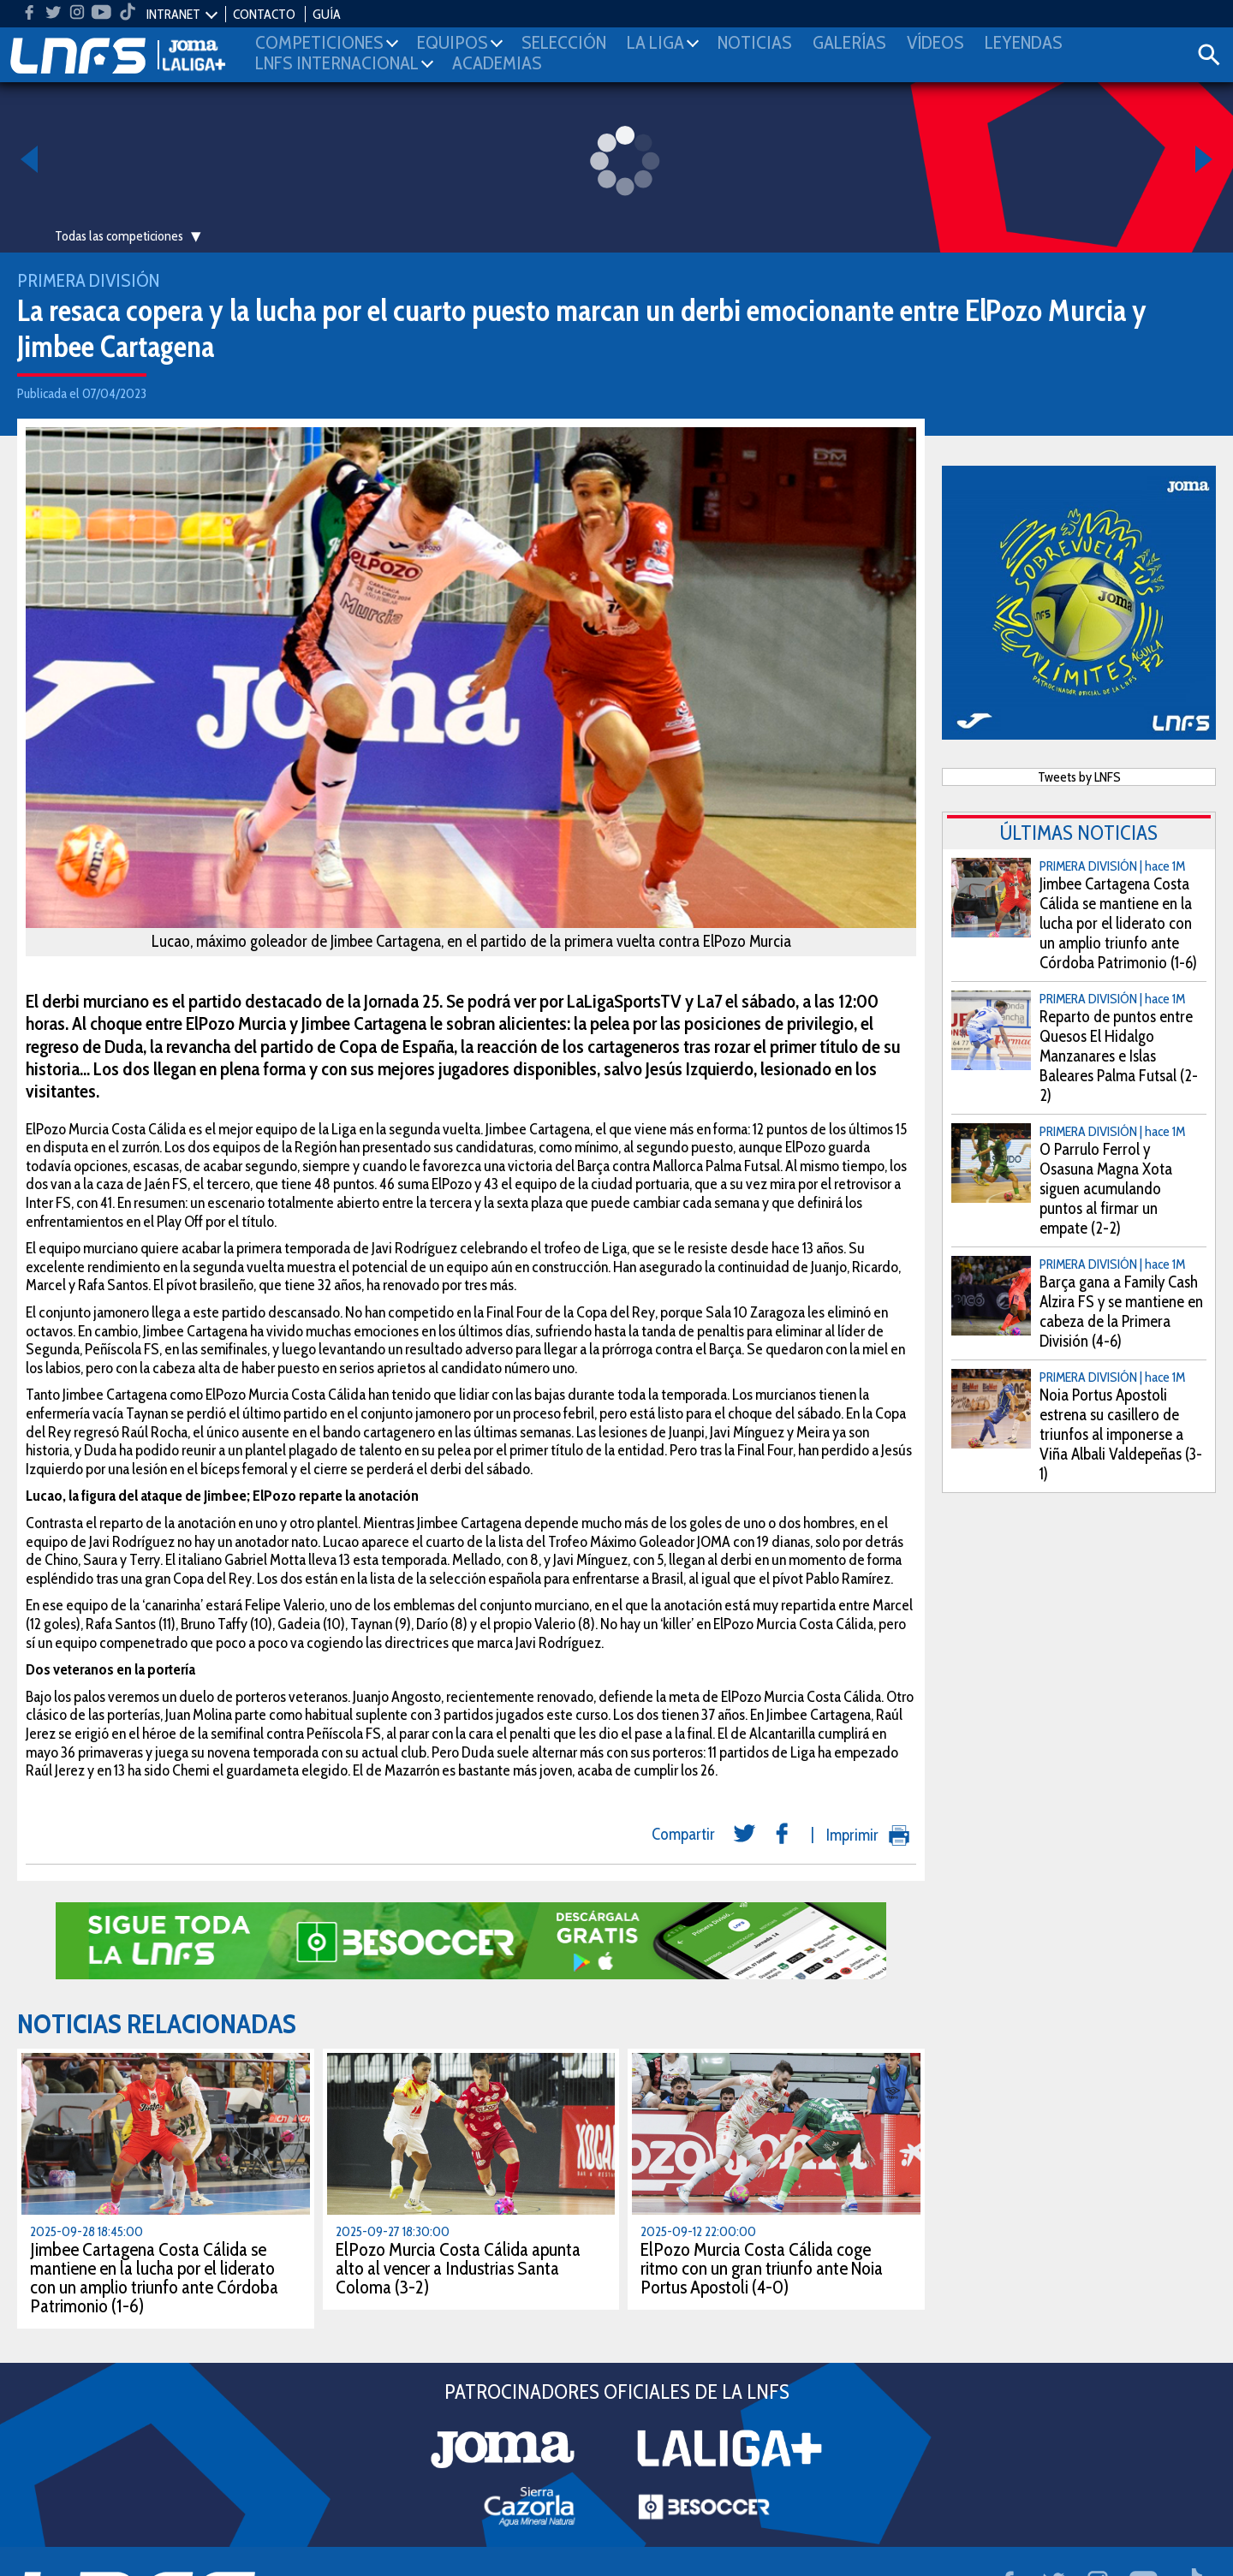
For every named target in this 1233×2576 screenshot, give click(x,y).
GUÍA (327, 14)
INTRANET (173, 14)
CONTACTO (264, 14)
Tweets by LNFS (1079, 777)
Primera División (88, 280)
